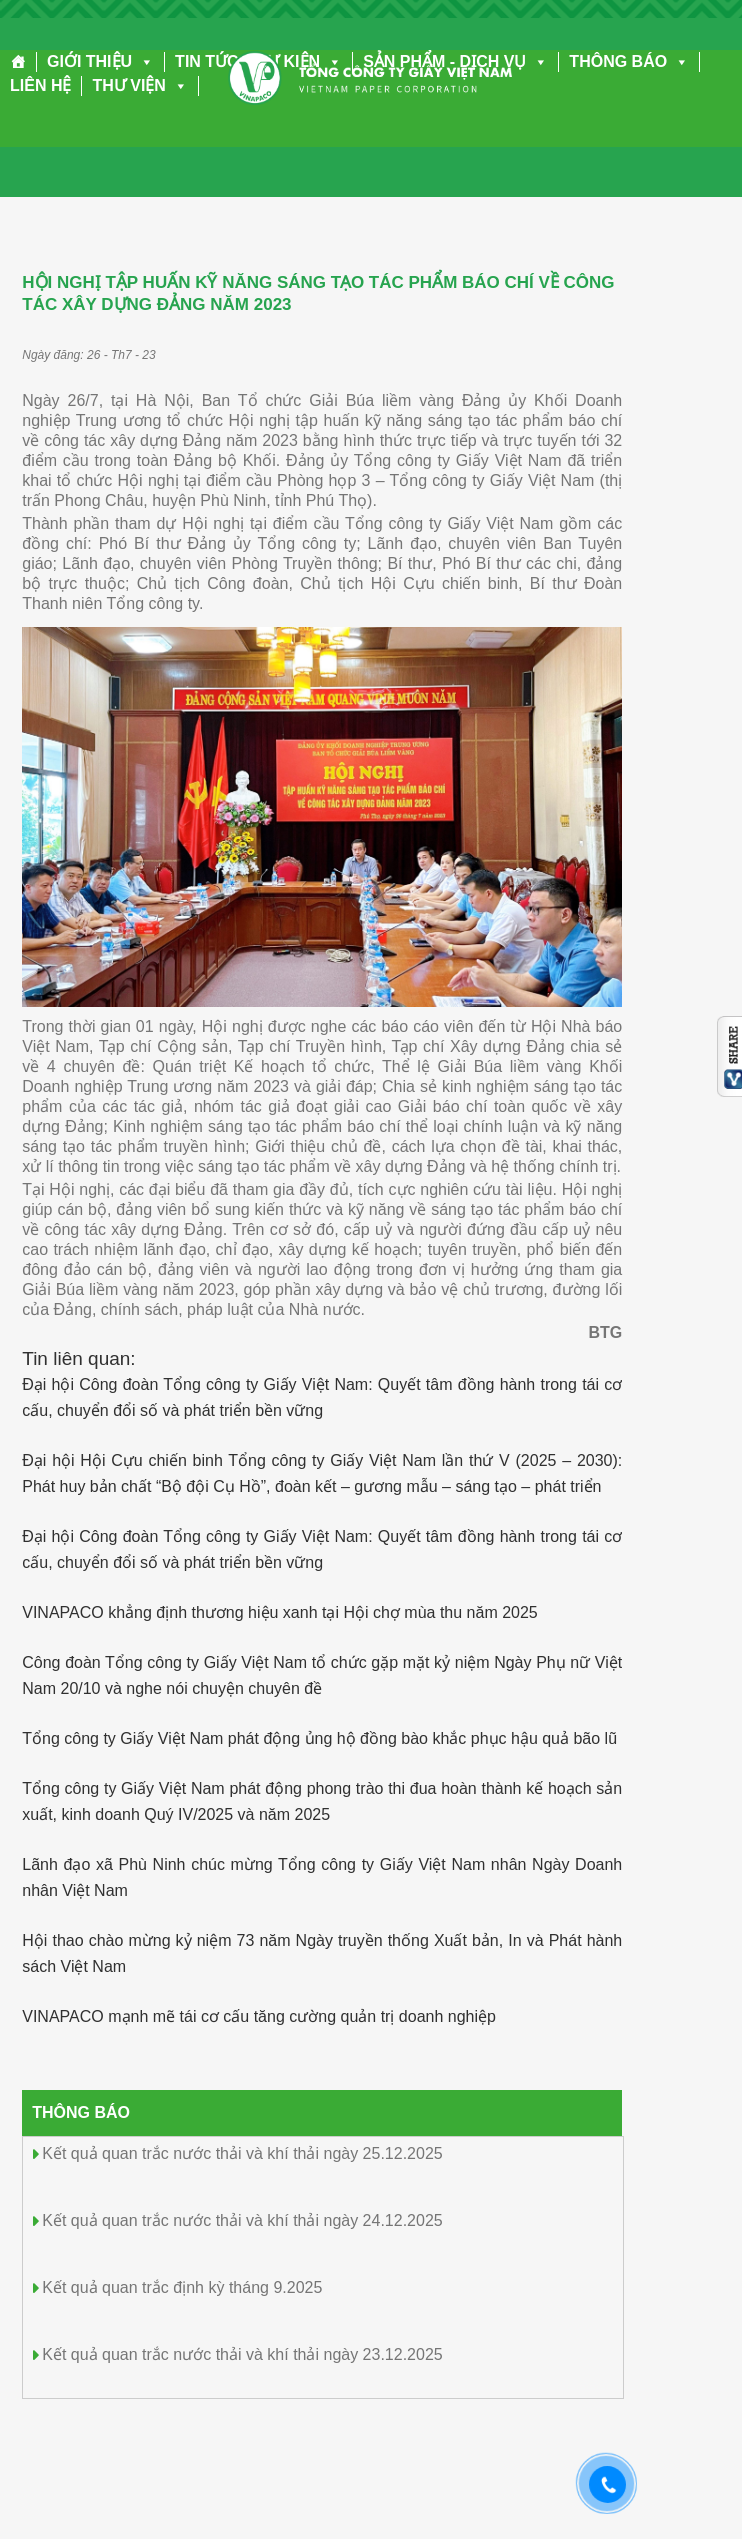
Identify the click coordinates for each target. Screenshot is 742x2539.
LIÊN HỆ (40, 85)
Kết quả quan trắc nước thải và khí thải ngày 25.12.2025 (242, 2153)
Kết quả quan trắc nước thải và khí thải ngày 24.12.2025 (242, 2220)
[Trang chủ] (18, 62)
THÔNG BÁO (629, 61)
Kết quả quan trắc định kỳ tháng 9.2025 (182, 2287)
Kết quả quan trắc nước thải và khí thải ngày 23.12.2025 (242, 2354)
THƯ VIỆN (139, 85)
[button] (143, 61)
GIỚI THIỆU (100, 61)
